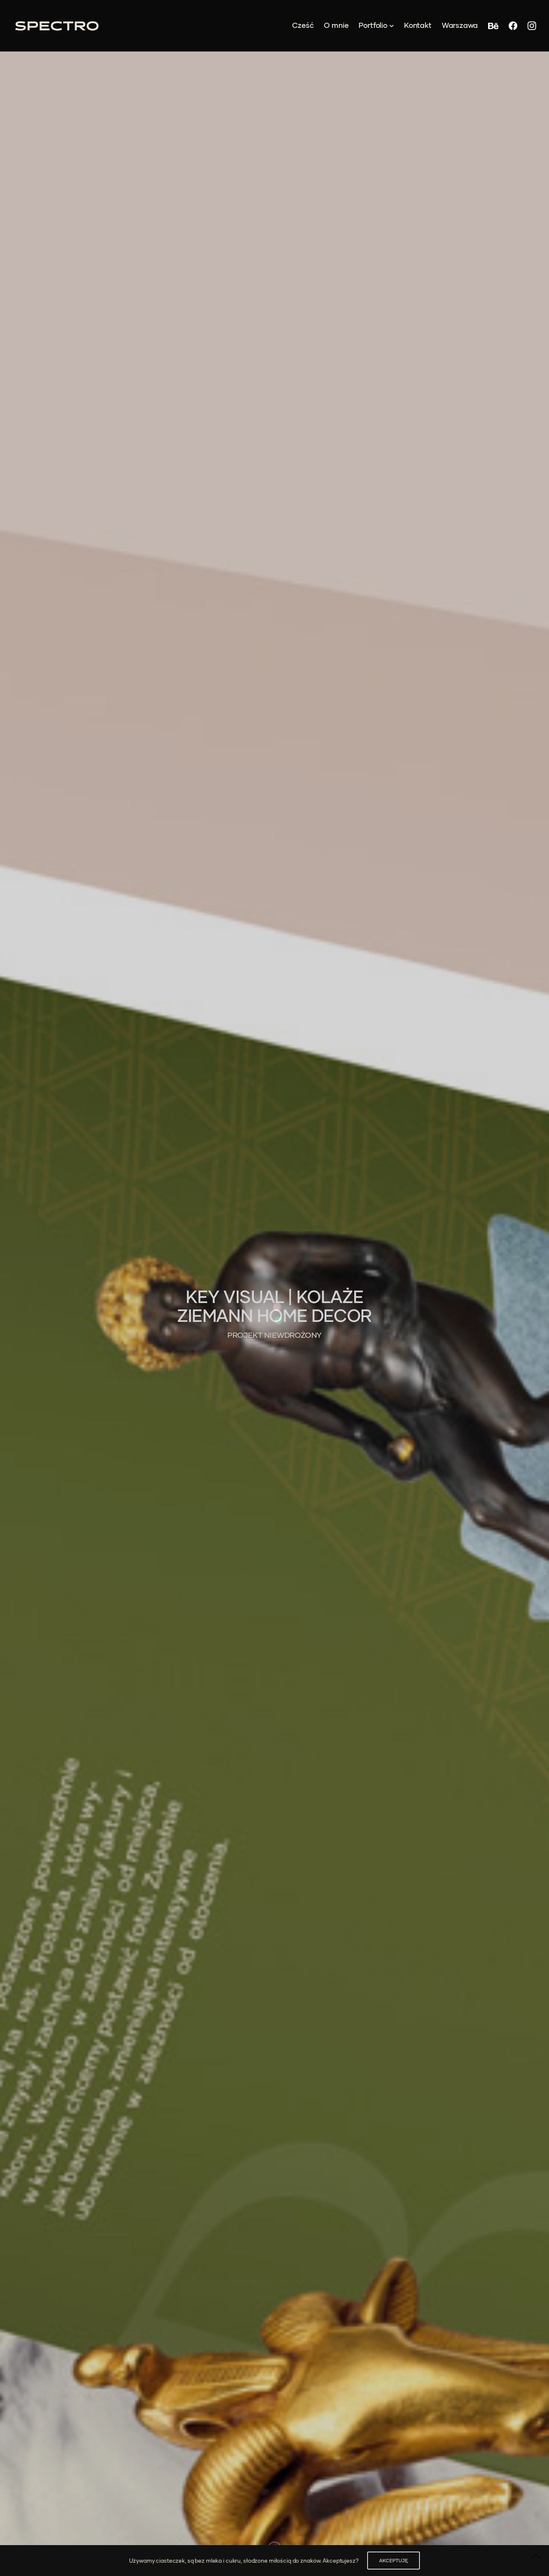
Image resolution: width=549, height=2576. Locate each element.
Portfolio (373, 25)
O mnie (336, 25)
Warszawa (460, 25)
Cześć (303, 25)
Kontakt (417, 25)
